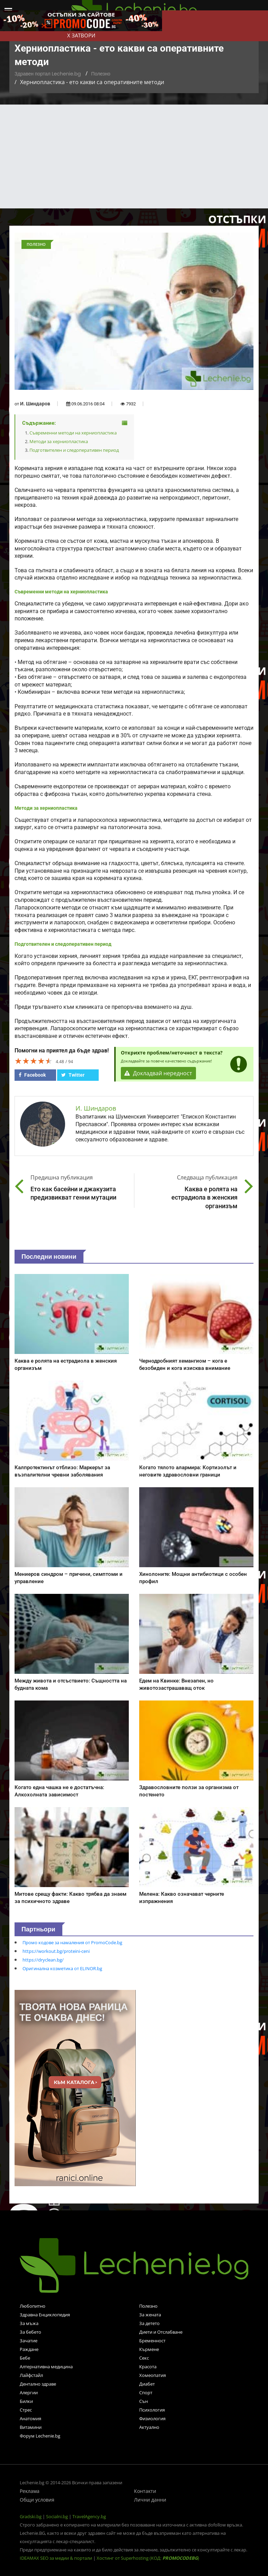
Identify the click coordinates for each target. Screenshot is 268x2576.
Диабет (147, 2384)
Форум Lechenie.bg (40, 2436)
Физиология (152, 2418)
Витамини (31, 2427)
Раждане (29, 2349)
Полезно (100, 73)
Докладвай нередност (159, 1073)
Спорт (145, 2392)
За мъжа (29, 2323)
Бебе (25, 2358)
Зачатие (28, 2340)
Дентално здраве (38, 2384)
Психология (152, 2410)
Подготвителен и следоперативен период (74, 450)
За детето (149, 2323)
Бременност (152, 2340)
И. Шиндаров (35, 403)
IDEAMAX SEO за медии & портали (56, 2558)
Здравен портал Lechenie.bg (48, 73)
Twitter (72, 1075)
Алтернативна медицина (46, 2366)
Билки (26, 2401)
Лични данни (150, 2499)
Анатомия (30, 2418)
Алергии (29, 2392)
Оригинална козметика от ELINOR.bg (62, 1968)
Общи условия (37, 2499)
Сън (143, 2401)
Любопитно (32, 2306)
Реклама (29, 2491)
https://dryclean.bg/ (43, 1960)
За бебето (30, 2332)
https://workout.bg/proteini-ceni (56, 1951)
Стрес (26, 2410)
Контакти (145, 2491)
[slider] (34, 1061)
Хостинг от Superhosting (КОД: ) (148, 2558)
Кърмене (149, 2349)
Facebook (32, 1075)
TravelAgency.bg (89, 2516)
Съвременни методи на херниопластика (73, 433)
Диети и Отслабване (160, 2332)
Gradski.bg (31, 2516)
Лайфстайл (31, 2375)
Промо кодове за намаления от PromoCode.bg (72, 1942)
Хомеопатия (152, 2375)
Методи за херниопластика (58, 441)
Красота (148, 2366)
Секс (144, 2358)
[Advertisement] (134, 156)
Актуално (149, 2427)
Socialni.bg (57, 2516)
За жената (150, 2315)
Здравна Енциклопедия (45, 2315)
